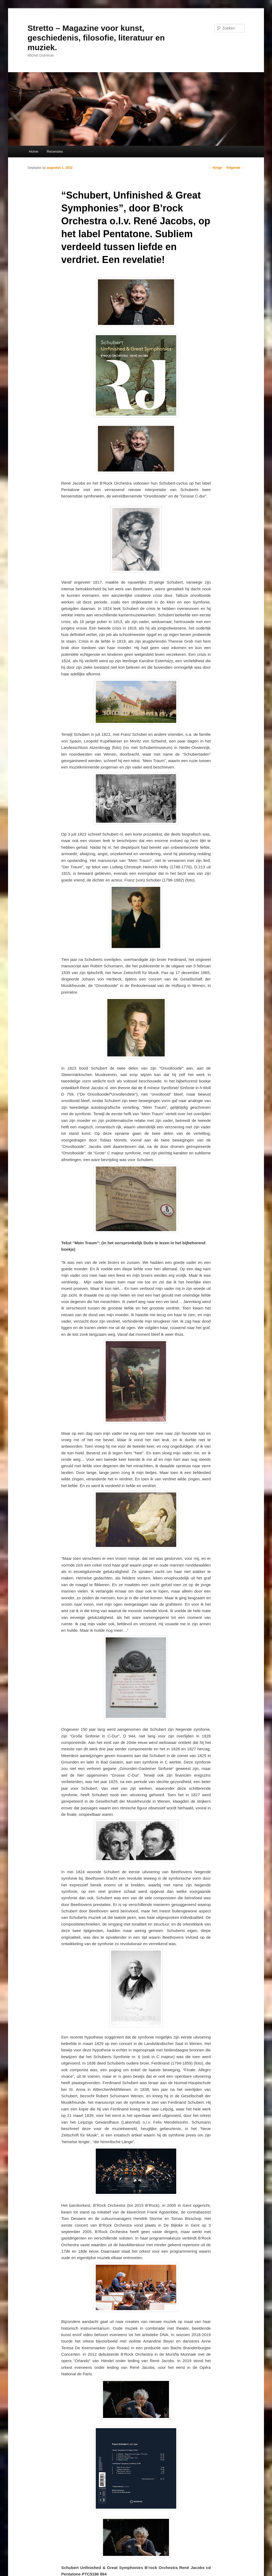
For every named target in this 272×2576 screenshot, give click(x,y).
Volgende (235, 168)
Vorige (215, 168)
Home (33, 151)
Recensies (55, 151)
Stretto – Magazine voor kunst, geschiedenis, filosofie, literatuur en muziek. (96, 38)
